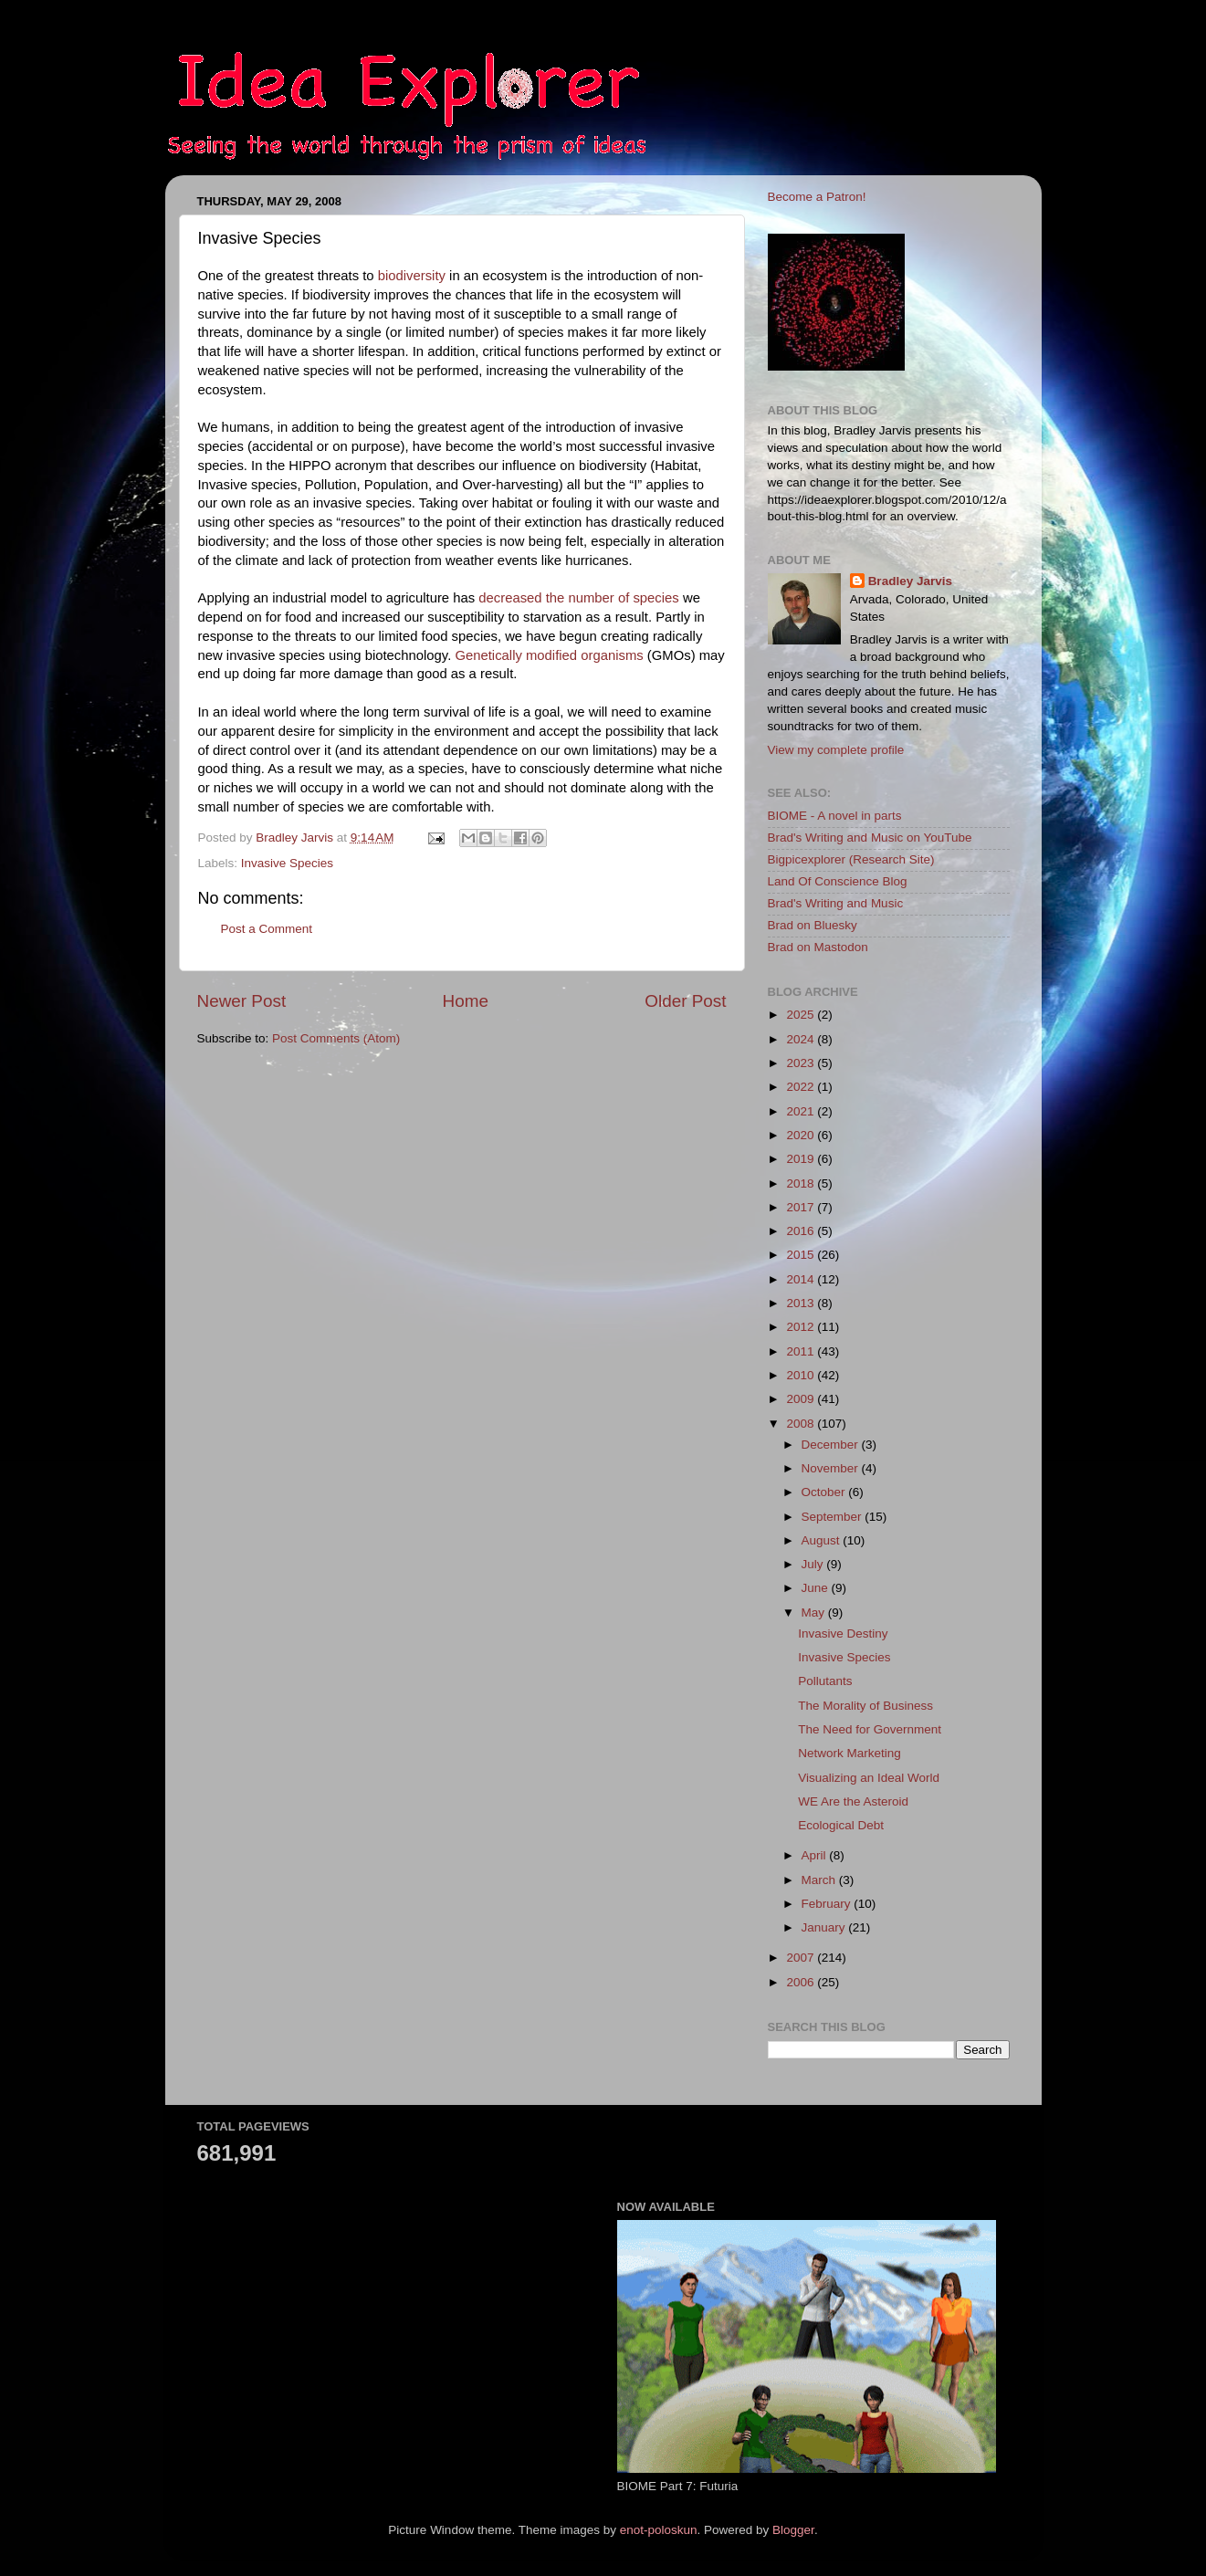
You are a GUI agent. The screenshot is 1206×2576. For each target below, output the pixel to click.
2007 (801, 1957)
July (814, 1564)
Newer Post (242, 1001)
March (820, 1880)
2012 (801, 1327)
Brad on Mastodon (818, 947)
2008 (801, 1423)
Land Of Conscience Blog (837, 881)
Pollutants (825, 1681)
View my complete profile (836, 750)
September (833, 1517)
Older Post (685, 1001)
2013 (801, 1303)
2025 (801, 1014)
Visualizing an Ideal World (868, 1778)
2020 (801, 1135)
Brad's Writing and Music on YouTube (870, 837)
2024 (801, 1039)
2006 (801, 1982)
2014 (801, 1279)
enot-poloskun (658, 2530)
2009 (801, 1399)
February (828, 1904)
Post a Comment (267, 929)
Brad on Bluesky (812, 925)
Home (465, 1001)
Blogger (793, 2530)
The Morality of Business (865, 1705)
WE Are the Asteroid (853, 1801)
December (832, 1444)
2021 (801, 1111)
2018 (801, 1183)
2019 (801, 1159)
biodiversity (412, 275)
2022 (801, 1087)
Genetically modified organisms (549, 655)
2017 (801, 1207)
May (815, 1612)
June (817, 1588)
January (825, 1927)
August (823, 1540)
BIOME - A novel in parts (835, 815)
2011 (801, 1351)
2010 (801, 1375)
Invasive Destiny (842, 1633)
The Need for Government (869, 1729)
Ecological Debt (841, 1825)
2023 (801, 1063)
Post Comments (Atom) (336, 1038)
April (816, 1855)
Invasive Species (287, 863)
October (825, 1492)
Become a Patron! (817, 197)
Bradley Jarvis (910, 581)
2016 (801, 1231)
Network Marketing (849, 1753)
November (832, 1468)
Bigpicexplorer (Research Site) (851, 859)
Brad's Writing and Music (836, 903)
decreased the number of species (578, 598)
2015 (801, 1255)
